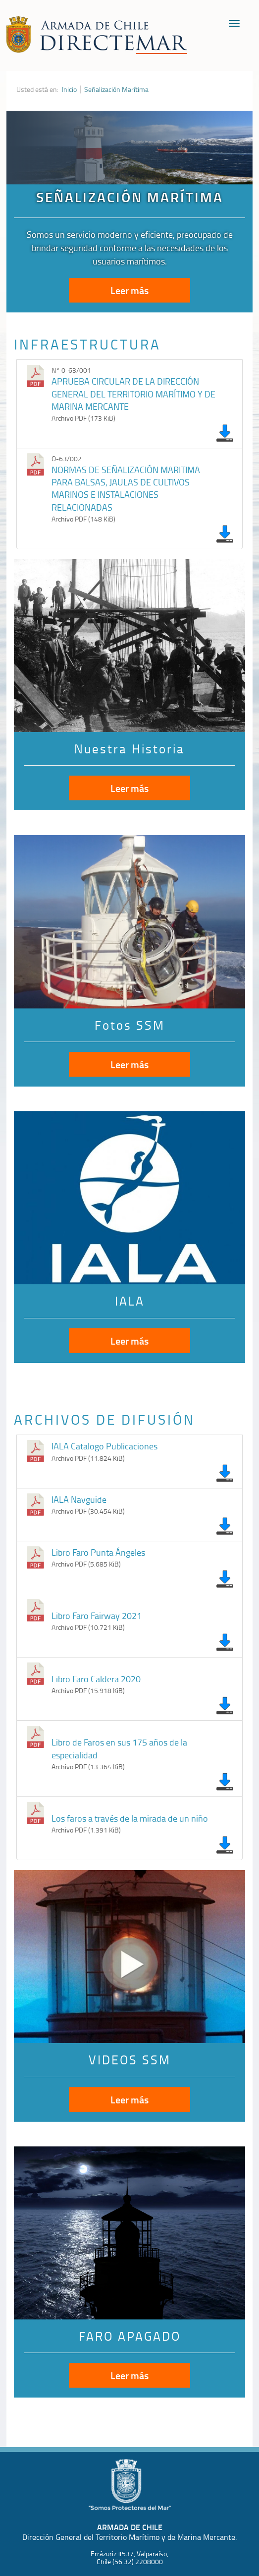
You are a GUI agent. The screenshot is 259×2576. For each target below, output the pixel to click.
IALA (130, 1301)
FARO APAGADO (130, 2336)
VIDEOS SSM (130, 2059)
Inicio (69, 89)
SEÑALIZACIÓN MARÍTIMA (129, 197)
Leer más (129, 290)
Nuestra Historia (129, 748)
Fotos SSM (130, 1025)
